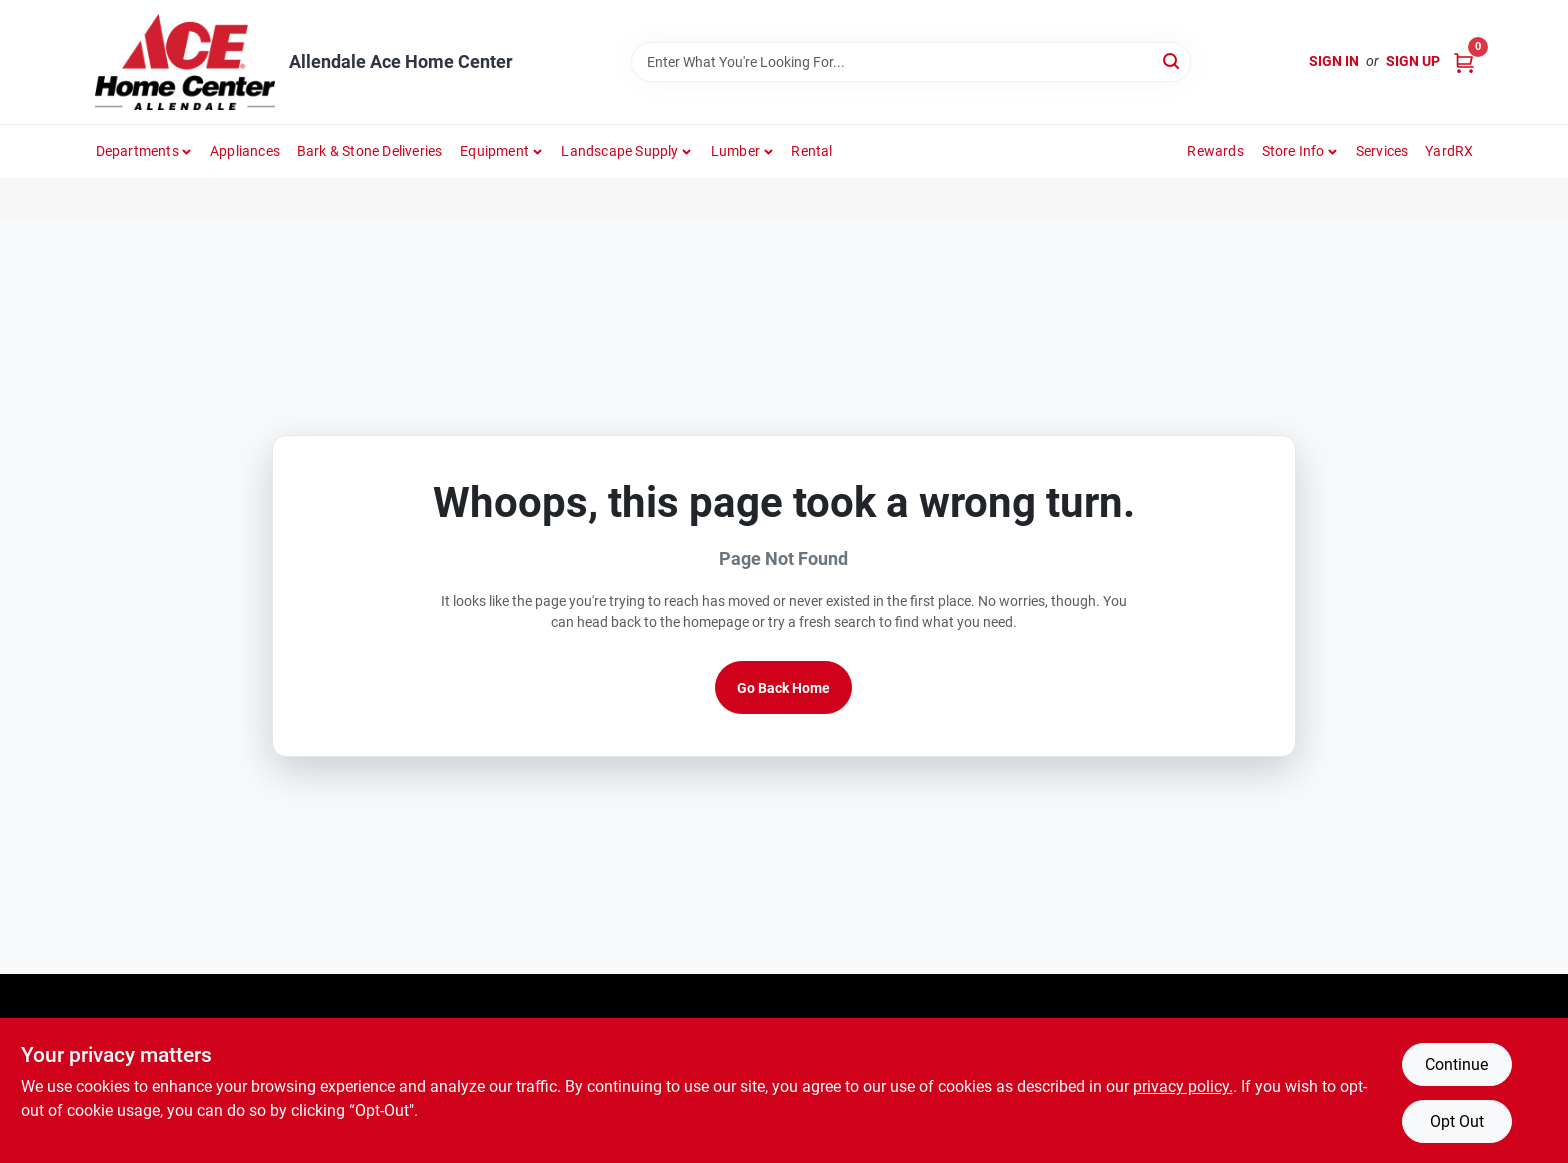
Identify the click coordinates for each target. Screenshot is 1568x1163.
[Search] (1172, 60)
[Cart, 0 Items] (1464, 61)
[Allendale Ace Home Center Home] (185, 62)
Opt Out (1457, 1121)
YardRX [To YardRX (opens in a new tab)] (1449, 151)
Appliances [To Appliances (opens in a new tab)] (245, 151)
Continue (1456, 1064)
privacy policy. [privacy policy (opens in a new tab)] (1183, 1086)
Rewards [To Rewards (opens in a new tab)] (1215, 151)
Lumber (735, 151)
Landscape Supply (619, 151)
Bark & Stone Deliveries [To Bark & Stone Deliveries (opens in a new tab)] (370, 151)
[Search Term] (911, 62)
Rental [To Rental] (811, 151)
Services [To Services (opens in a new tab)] (1382, 151)
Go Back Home (783, 688)
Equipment (494, 151)
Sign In (1334, 61)
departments (137, 151)
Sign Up (1413, 61)
